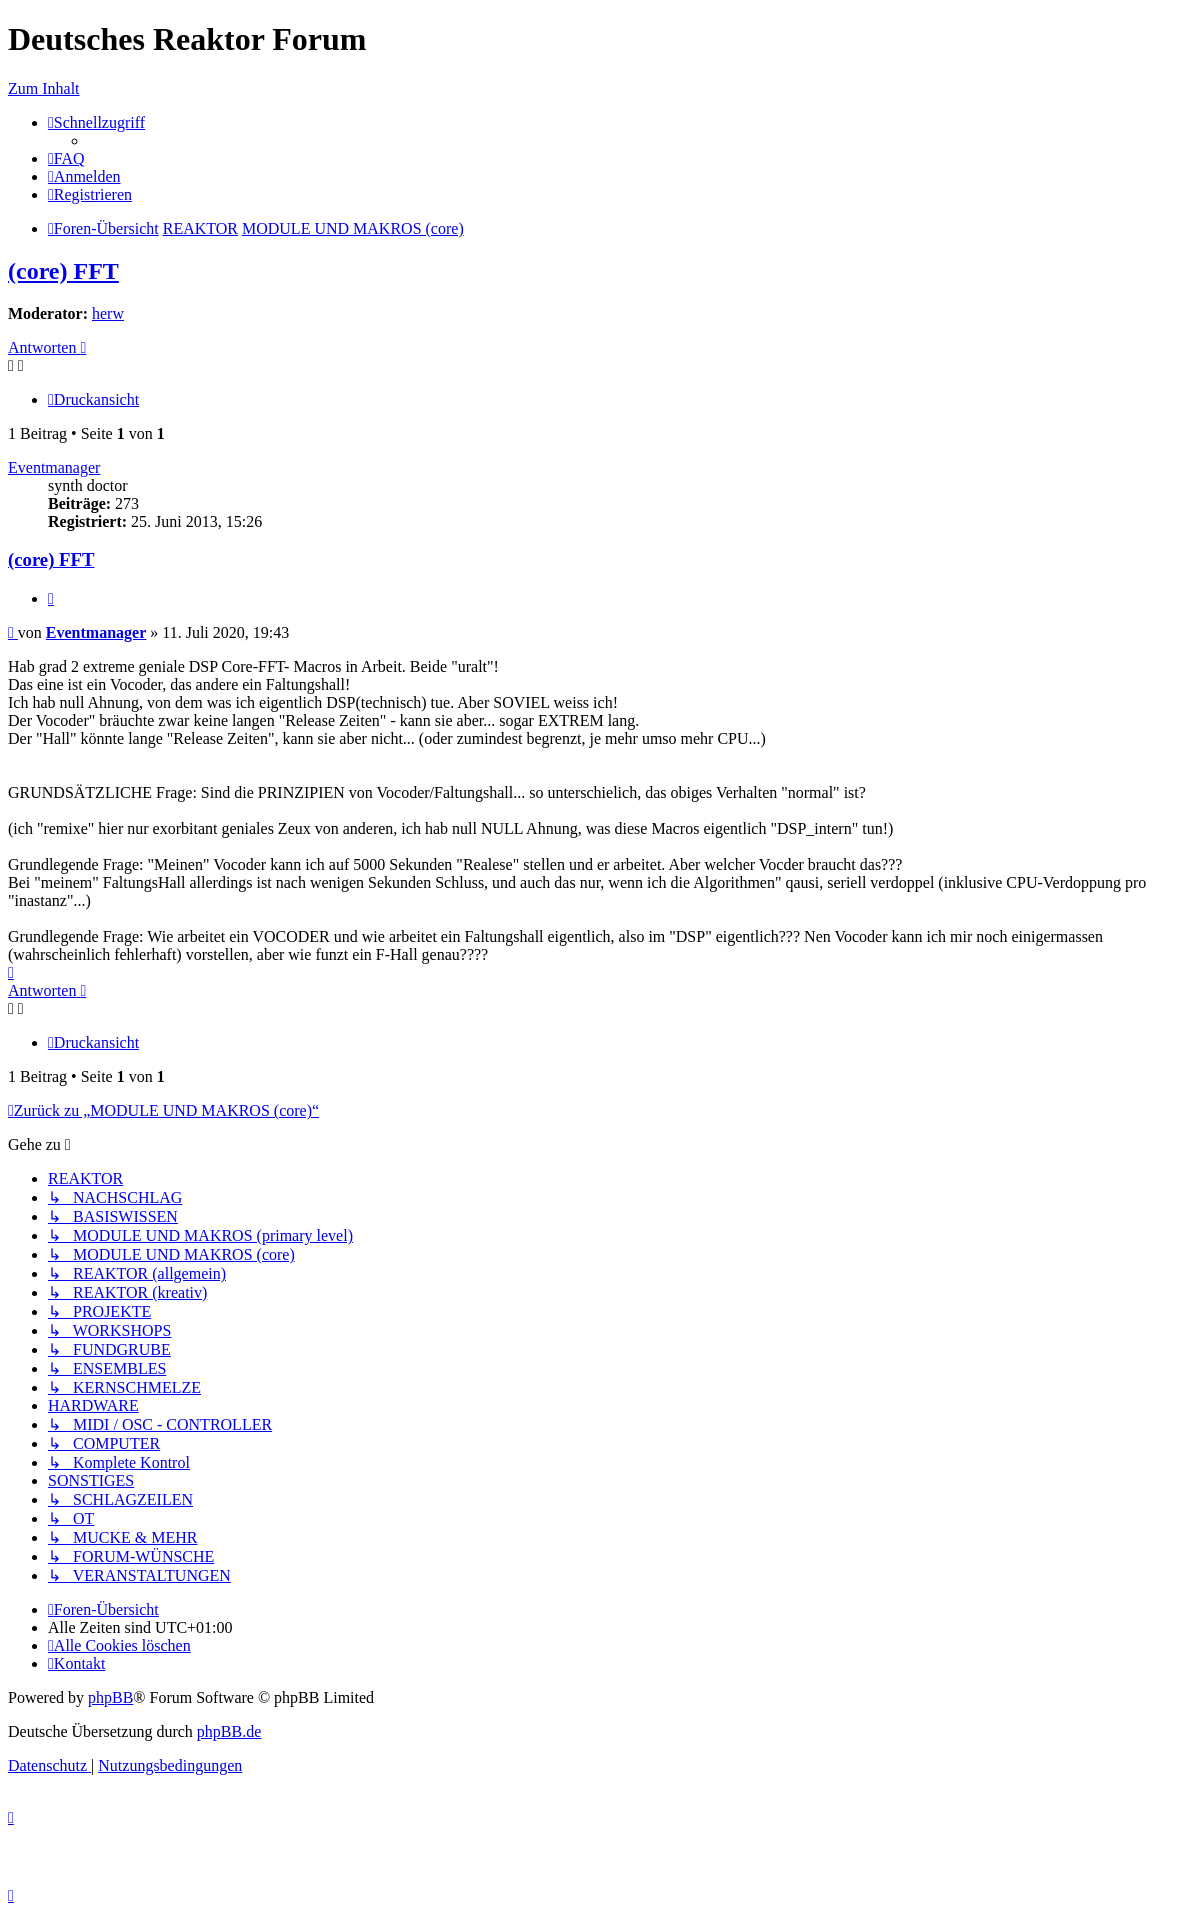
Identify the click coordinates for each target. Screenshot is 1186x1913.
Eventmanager (54, 467)
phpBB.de (229, 1731)
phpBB (110, 1697)
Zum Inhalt (44, 88)
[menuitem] (66, 158)
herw (108, 313)
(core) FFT (63, 271)
